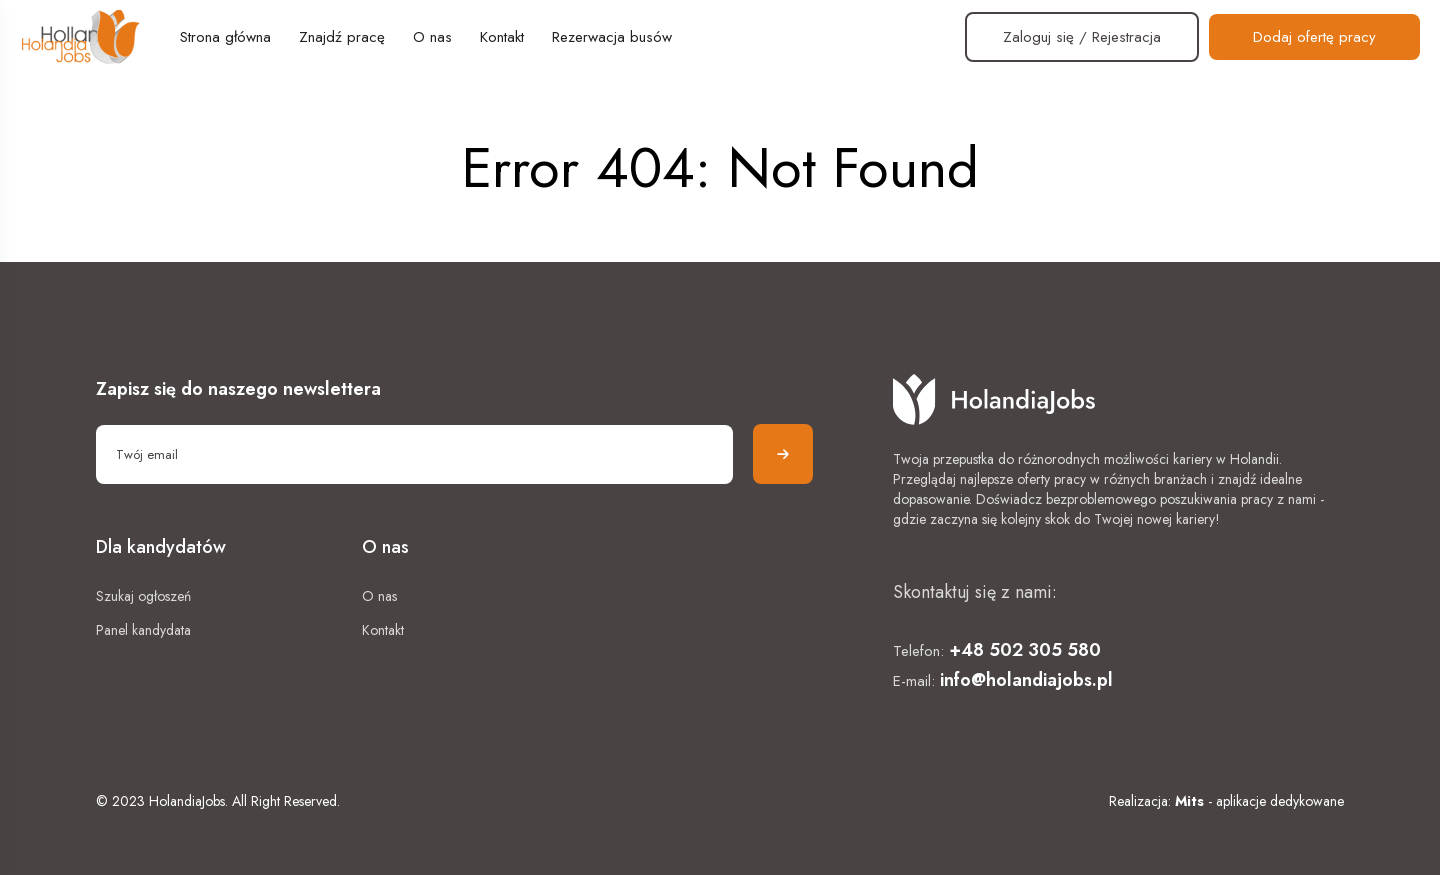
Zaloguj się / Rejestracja (1082, 37)
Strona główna (225, 37)
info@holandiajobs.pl (1026, 680)
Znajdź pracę (342, 37)
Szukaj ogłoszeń (143, 596)
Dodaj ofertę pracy (1314, 37)
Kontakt (502, 37)
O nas (432, 37)
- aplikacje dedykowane (1259, 801)
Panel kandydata (143, 630)
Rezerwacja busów (612, 37)
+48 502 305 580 (1025, 650)
